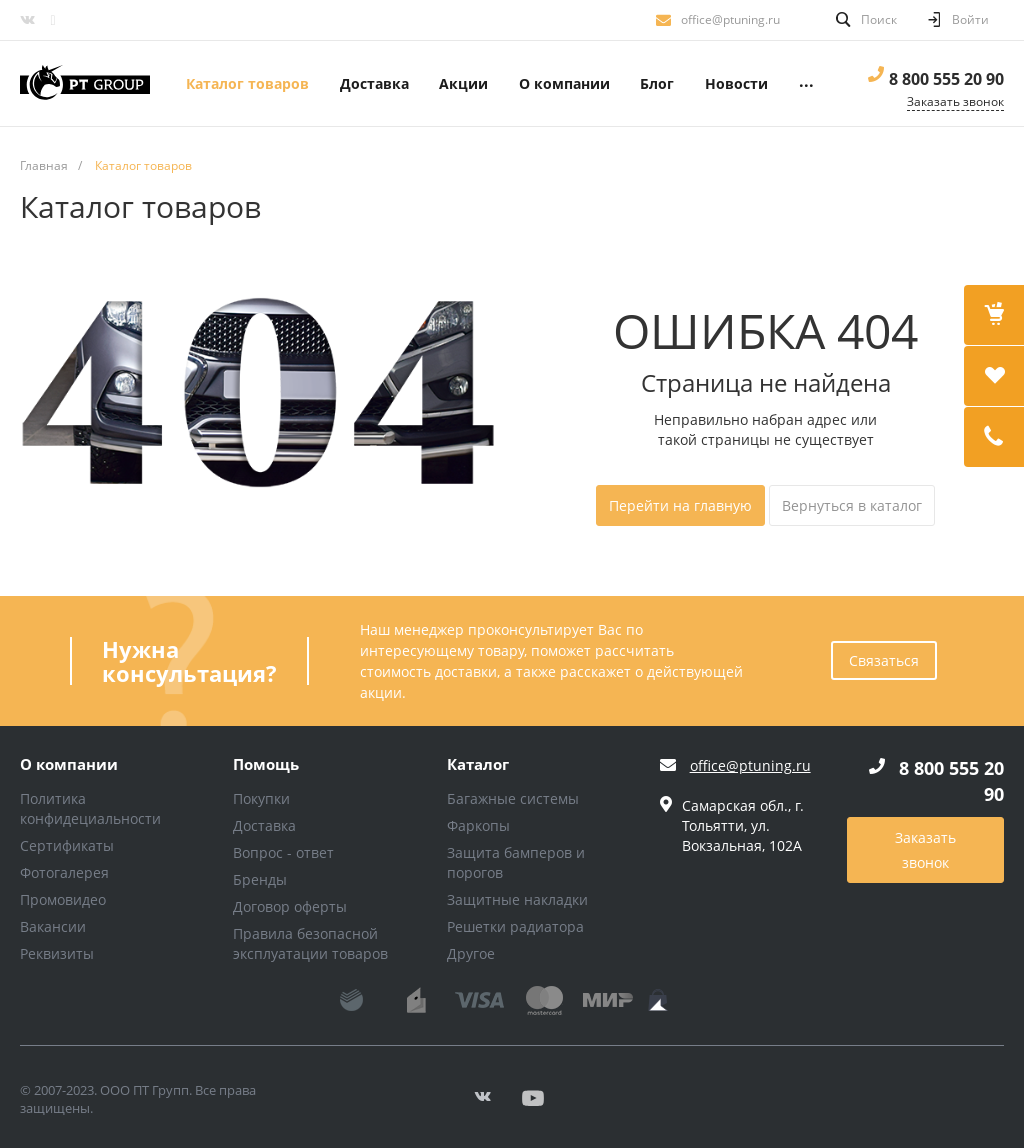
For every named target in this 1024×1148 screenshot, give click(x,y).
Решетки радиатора (515, 926)
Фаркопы (478, 825)
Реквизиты (57, 953)
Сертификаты (67, 845)
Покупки (261, 798)
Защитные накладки (517, 899)
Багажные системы (513, 798)
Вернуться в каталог (852, 505)
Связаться (884, 660)
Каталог (478, 765)
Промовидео (63, 899)
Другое (471, 953)
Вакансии (53, 926)
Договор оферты (290, 906)
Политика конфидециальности (90, 808)
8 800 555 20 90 (946, 79)
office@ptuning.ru (730, 19)
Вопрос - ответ (283, 852)
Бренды (260, 879)
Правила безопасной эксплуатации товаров (310, 943)
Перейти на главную (680, 505)
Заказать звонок (925, 850)
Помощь (266, 765)
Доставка (264, 825)
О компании (69, 765)
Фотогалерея (64, 872)
